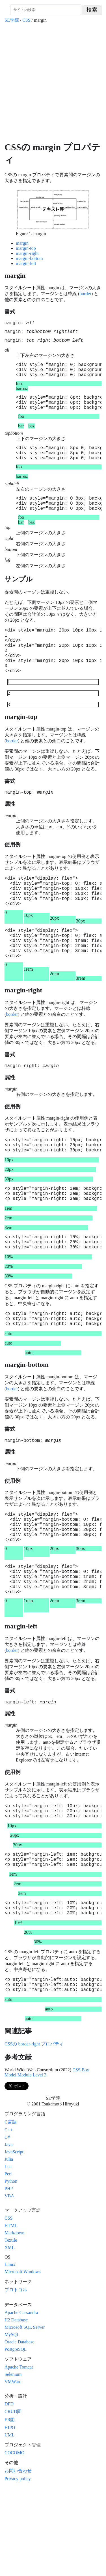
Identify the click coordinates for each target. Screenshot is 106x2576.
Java (8, 2230)
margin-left (26, 263)
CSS (26, 20)
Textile (11, 2325)
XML (10, 2333)
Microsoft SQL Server (25, 2413)
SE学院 (12, 20)
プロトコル (16, 2375)
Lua (8, 2252)
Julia (9, 2244)
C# (7, 2222)
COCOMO (14, 2538)
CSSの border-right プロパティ (34, 2129)
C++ (9, 2215)
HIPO (10, 2513)
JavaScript (14, 2237)
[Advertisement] (53, 82)
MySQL (12, 2420)
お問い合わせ (18, 2556)
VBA (9, 2281)
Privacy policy (18, 2564)
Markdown (14, 2318)
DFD (9, 2489)
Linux (10, 2350)
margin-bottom (29, 258)
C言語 (11, 2207)
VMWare (13, 2467)
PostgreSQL (16, 2434)
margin (22, 243)
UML (10, 2520)
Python (11, 2266)
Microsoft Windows (23, 2357)
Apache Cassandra (21, 2398)
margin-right (27, 253)
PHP (9, 2274)
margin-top (26, 248)
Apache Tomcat (19, 2452)
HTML (11, 2311)
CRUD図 (13, 2497)
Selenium (13, 2460)
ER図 (10, 2505)
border (85, 293)
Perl (8, 2259)
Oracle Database (19, 2427)
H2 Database (16, 2405)
